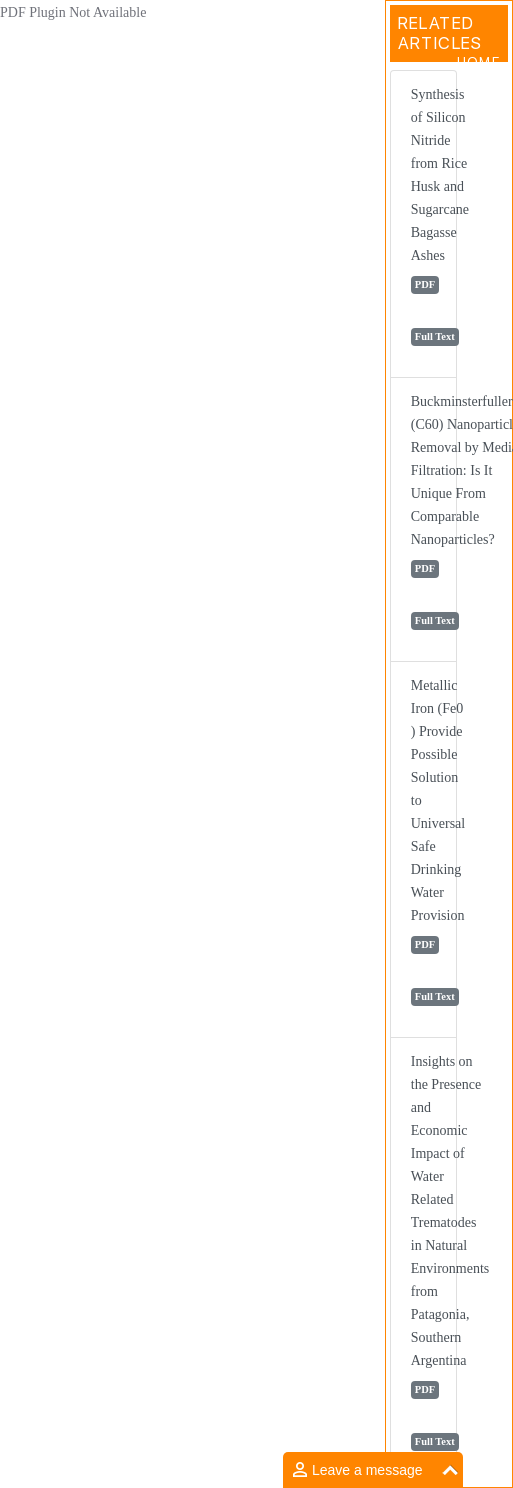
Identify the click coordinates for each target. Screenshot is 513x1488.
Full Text (435, 336)
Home (478, 62)
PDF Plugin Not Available (73, 12)
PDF (425, 284)
